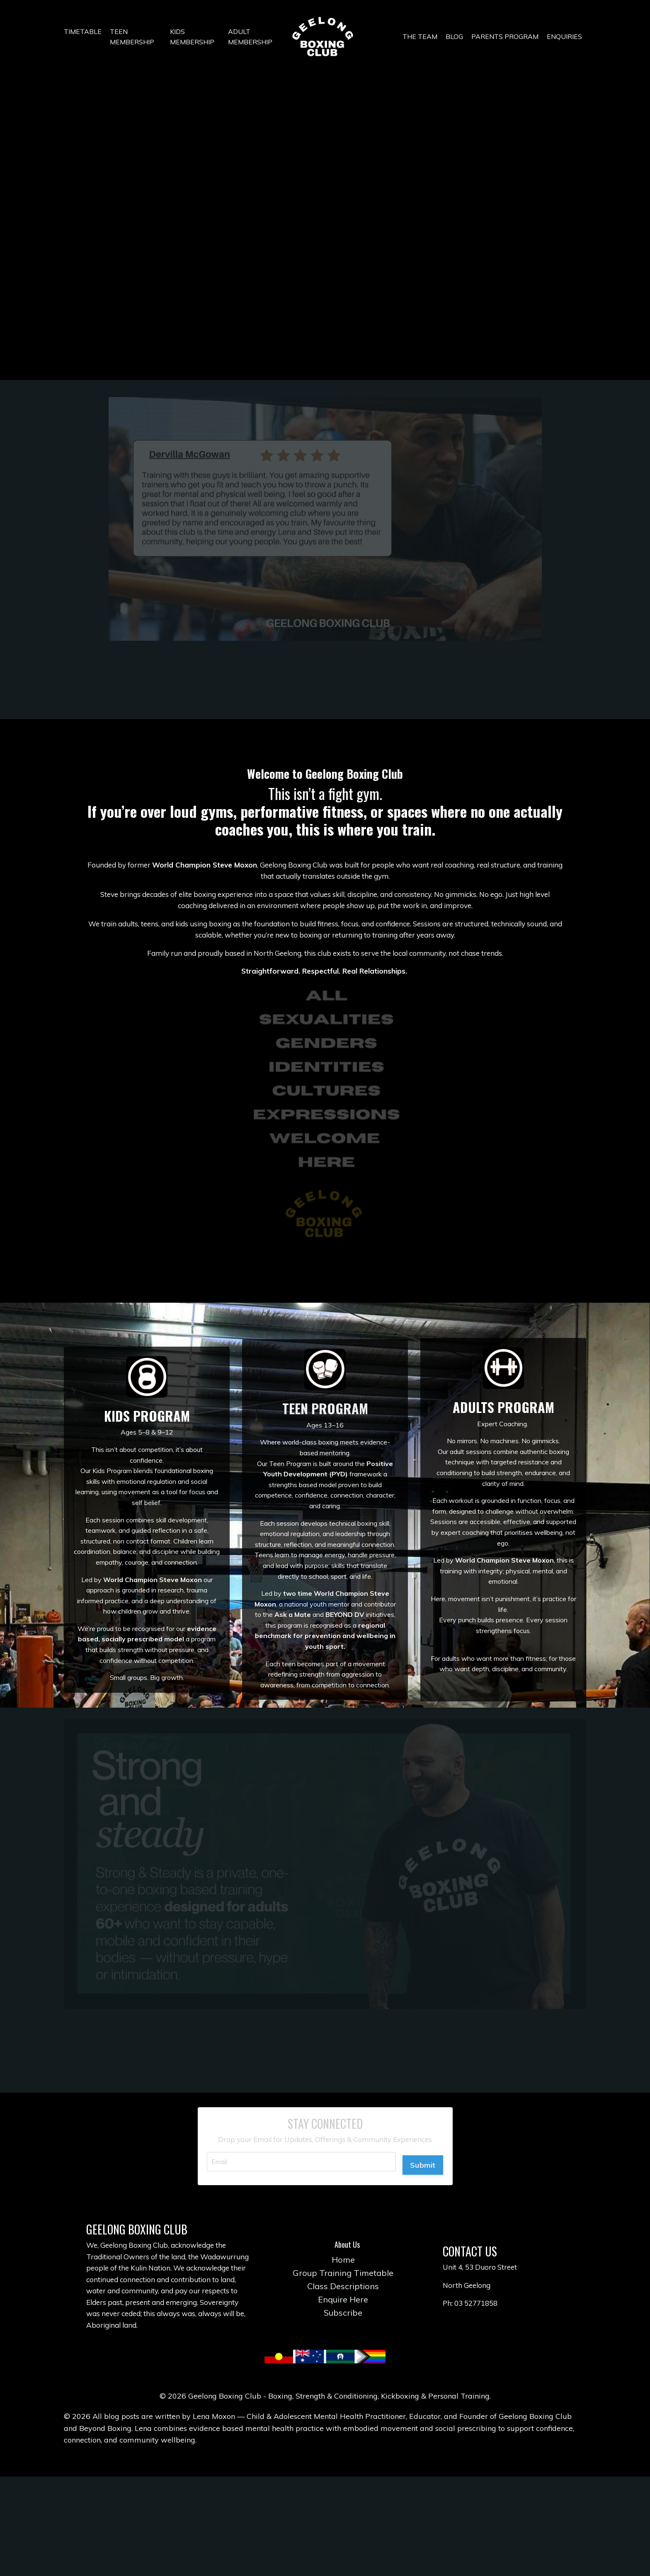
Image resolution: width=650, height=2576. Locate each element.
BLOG (454, 36)
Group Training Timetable (347, 2358)
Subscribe (347, 2398)
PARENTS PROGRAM (504, 36)
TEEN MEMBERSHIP (132, 36)
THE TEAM (420, 36)
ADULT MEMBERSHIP (250, 36)
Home (347, 2345)
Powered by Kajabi (325, 2555)
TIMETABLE (83, 31)
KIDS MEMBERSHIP (192, 36)
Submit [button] (420, 2227)
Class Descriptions (347, 2372)
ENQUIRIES (564, 36)
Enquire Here (347, 2385)
